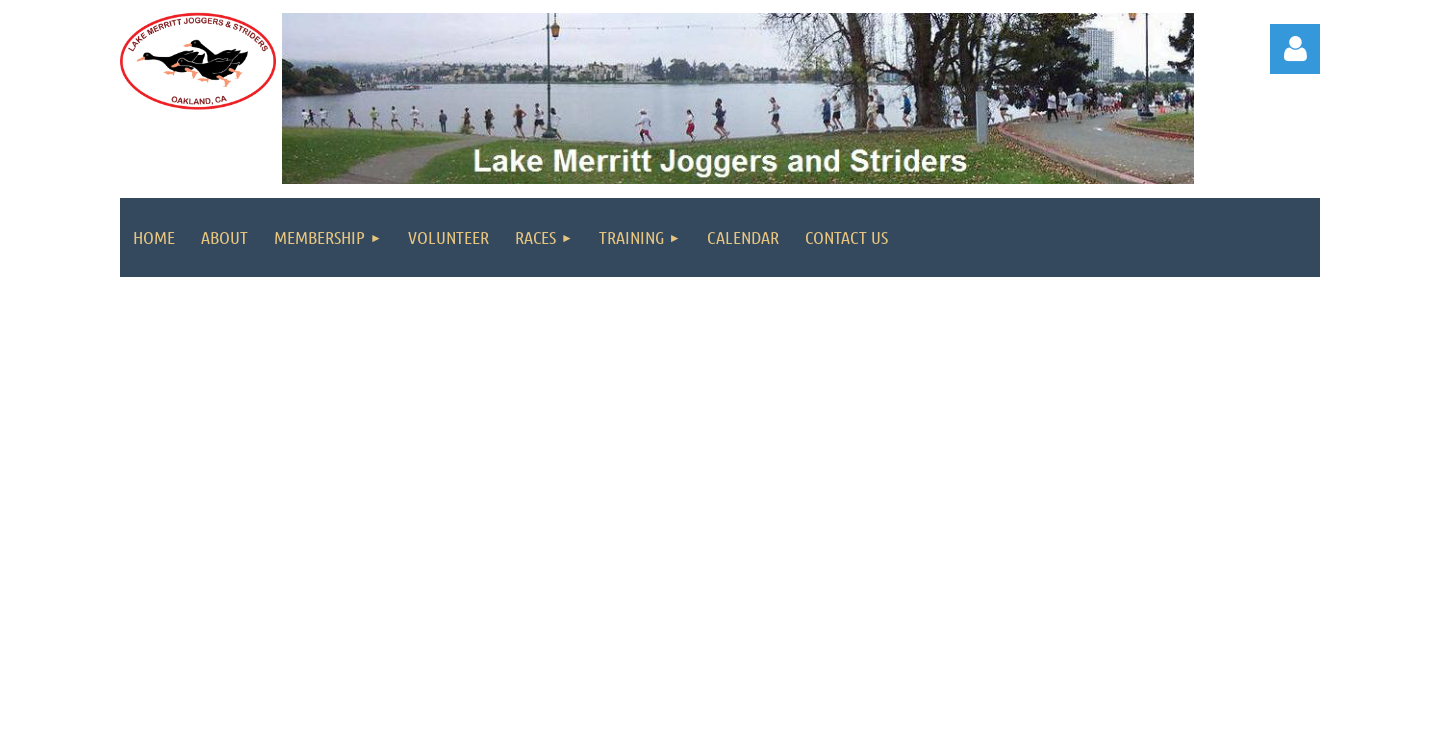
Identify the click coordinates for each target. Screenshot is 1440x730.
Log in (1295, 49)
